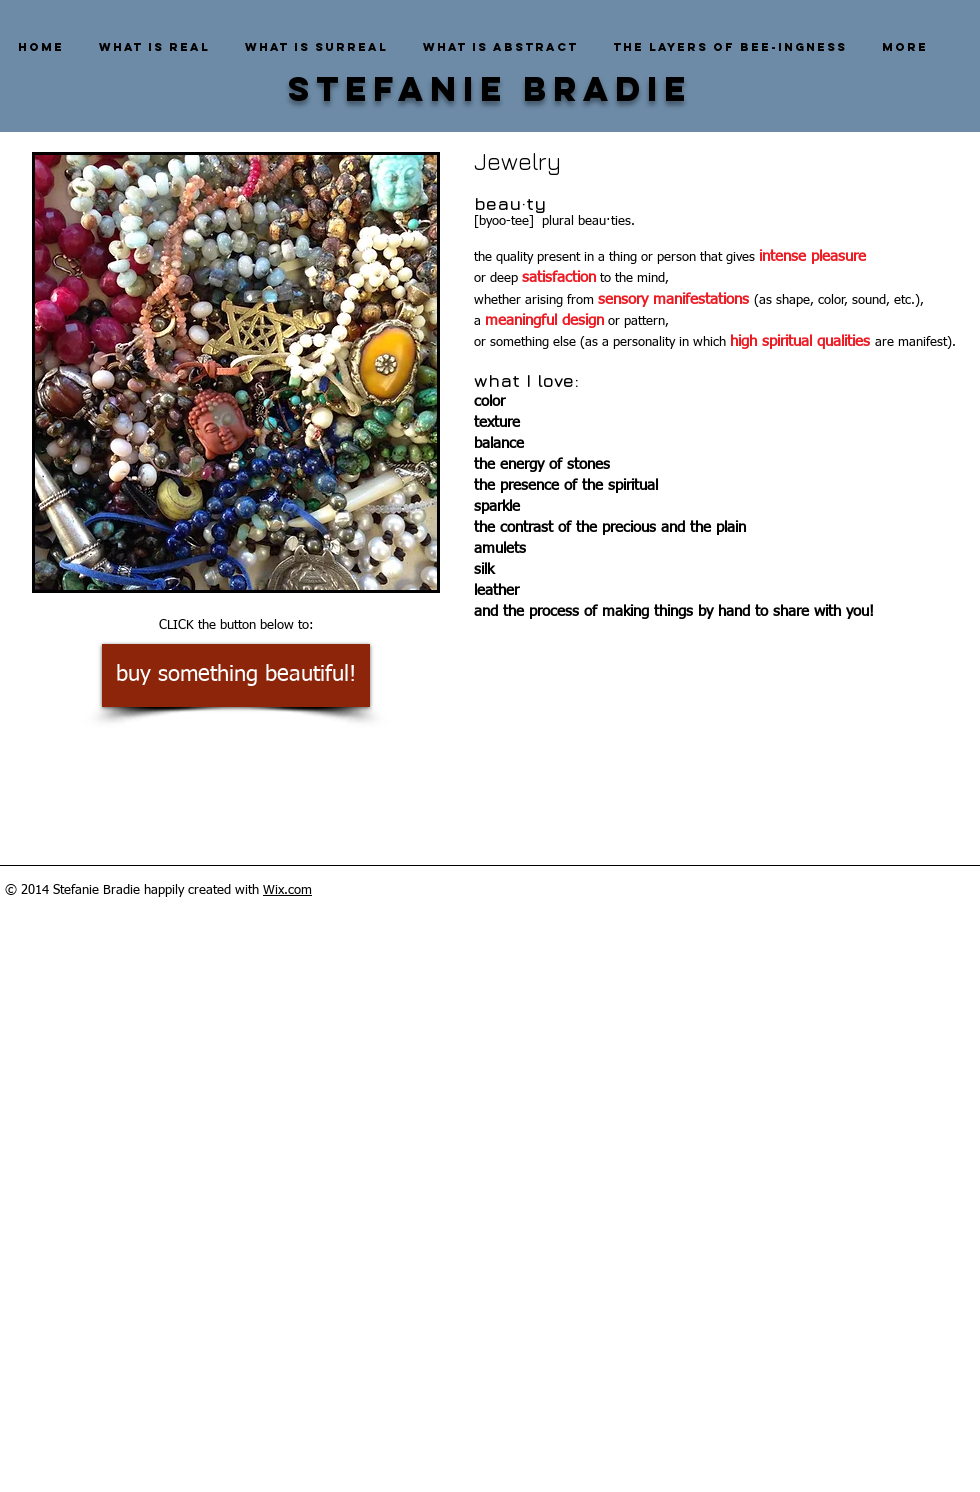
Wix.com (287, 890)
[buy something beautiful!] (236, 675)
